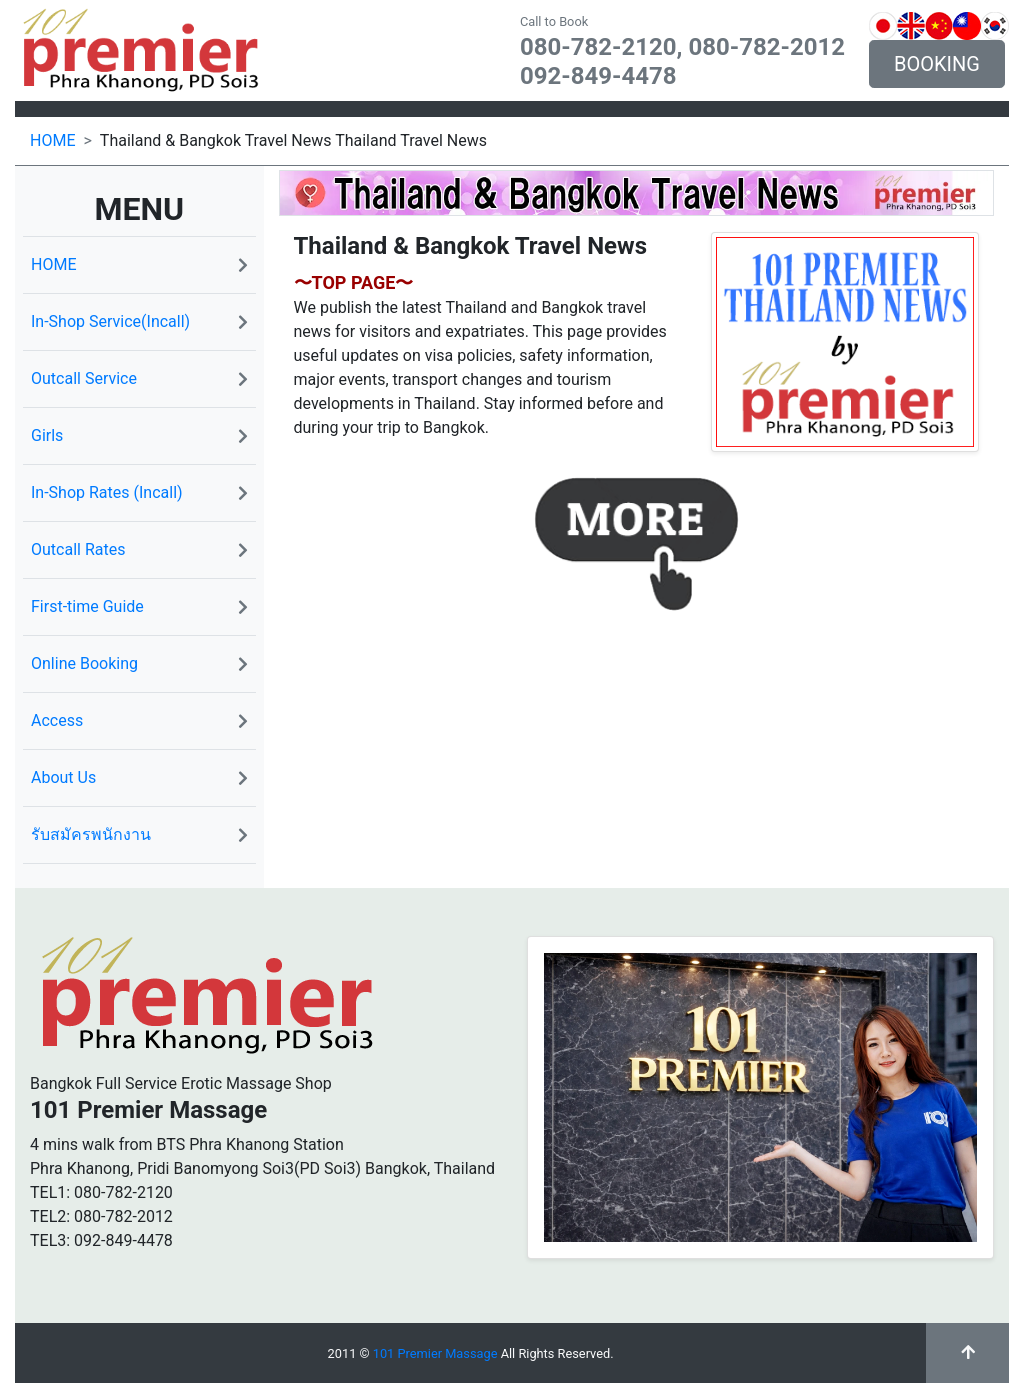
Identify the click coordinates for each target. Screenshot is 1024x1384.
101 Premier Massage (435, 1353)
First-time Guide (139, 606)
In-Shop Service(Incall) (139, 321)
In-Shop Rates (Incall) (139, 492)
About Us (139, 777)
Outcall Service (139, 378)
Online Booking (139, 663)
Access (139, 720)
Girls (139, 435)
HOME (52, 140)
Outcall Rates (139, 549)
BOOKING (937, 64)
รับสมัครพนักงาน (139, 834)
